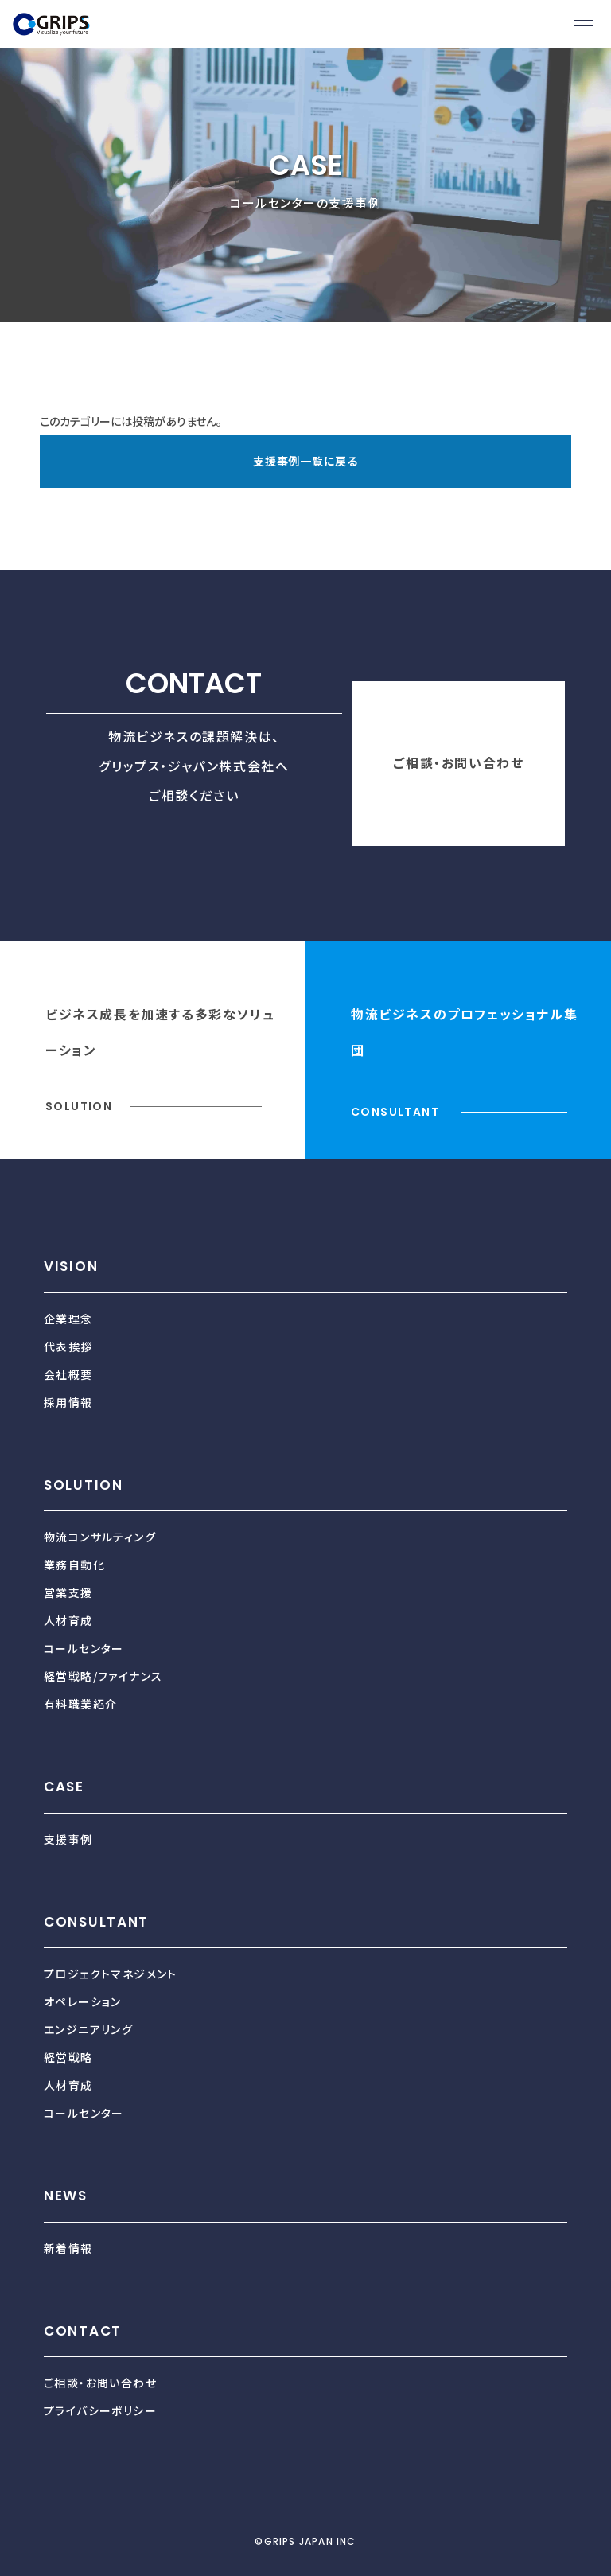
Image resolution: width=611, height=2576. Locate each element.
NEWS (66, 2195)
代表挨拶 (68, 1346)
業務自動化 (74, 1564)
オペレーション (83, 2001)
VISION (71, 1266)
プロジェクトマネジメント (110, 1974)
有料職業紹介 (80, 1704)
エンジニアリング (88, 2029)
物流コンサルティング (100, 1537)
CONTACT (83, 2330)
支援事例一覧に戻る (305, 461)
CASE (64, 1786)
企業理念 (68, 1319)
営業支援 (68, 1592)
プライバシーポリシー (100, 2410)
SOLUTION (83, 1485)
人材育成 (68, 1620)
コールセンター (84, 1648)
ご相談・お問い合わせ (458, 762)
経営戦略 (68, 2057)
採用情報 (68, 1402)
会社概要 (68, 1374)
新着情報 (68, 2248)
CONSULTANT (96, 1921)
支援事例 (68, 1839)
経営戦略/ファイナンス (103, 1676)
